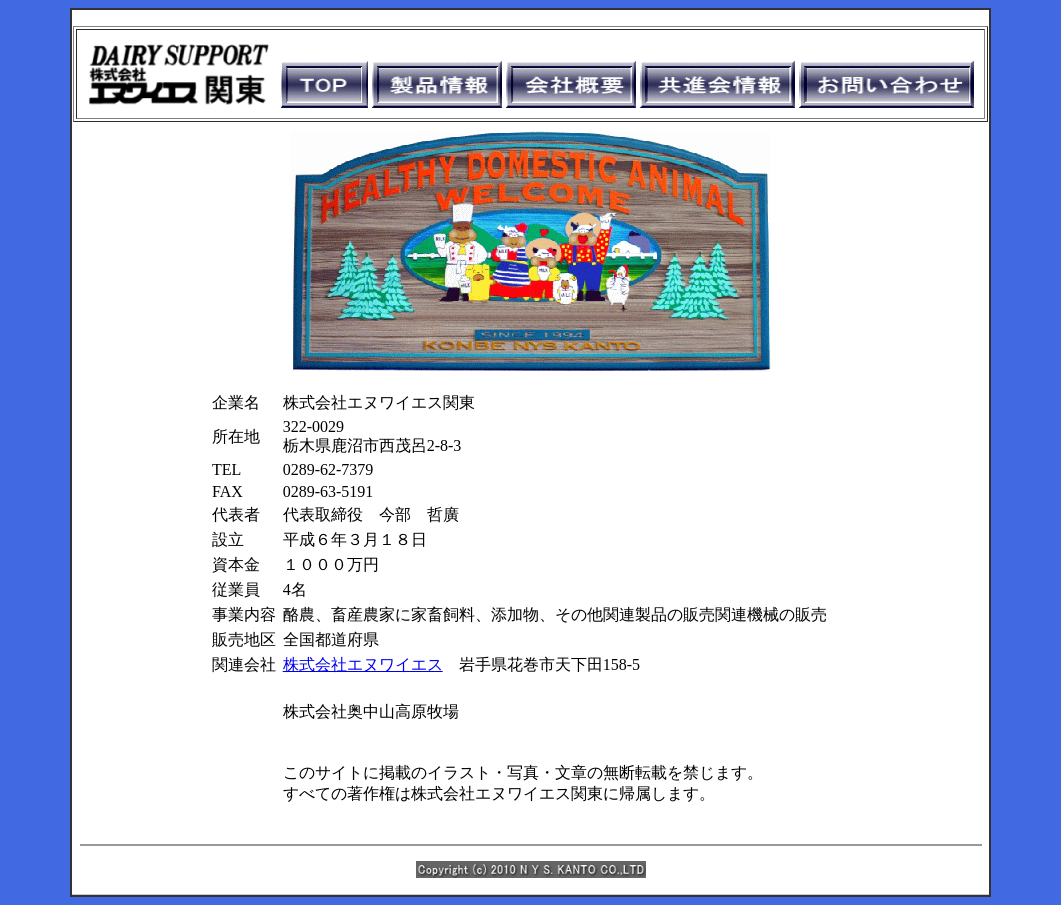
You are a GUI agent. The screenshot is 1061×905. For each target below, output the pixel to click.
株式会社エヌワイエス (363, 664)
